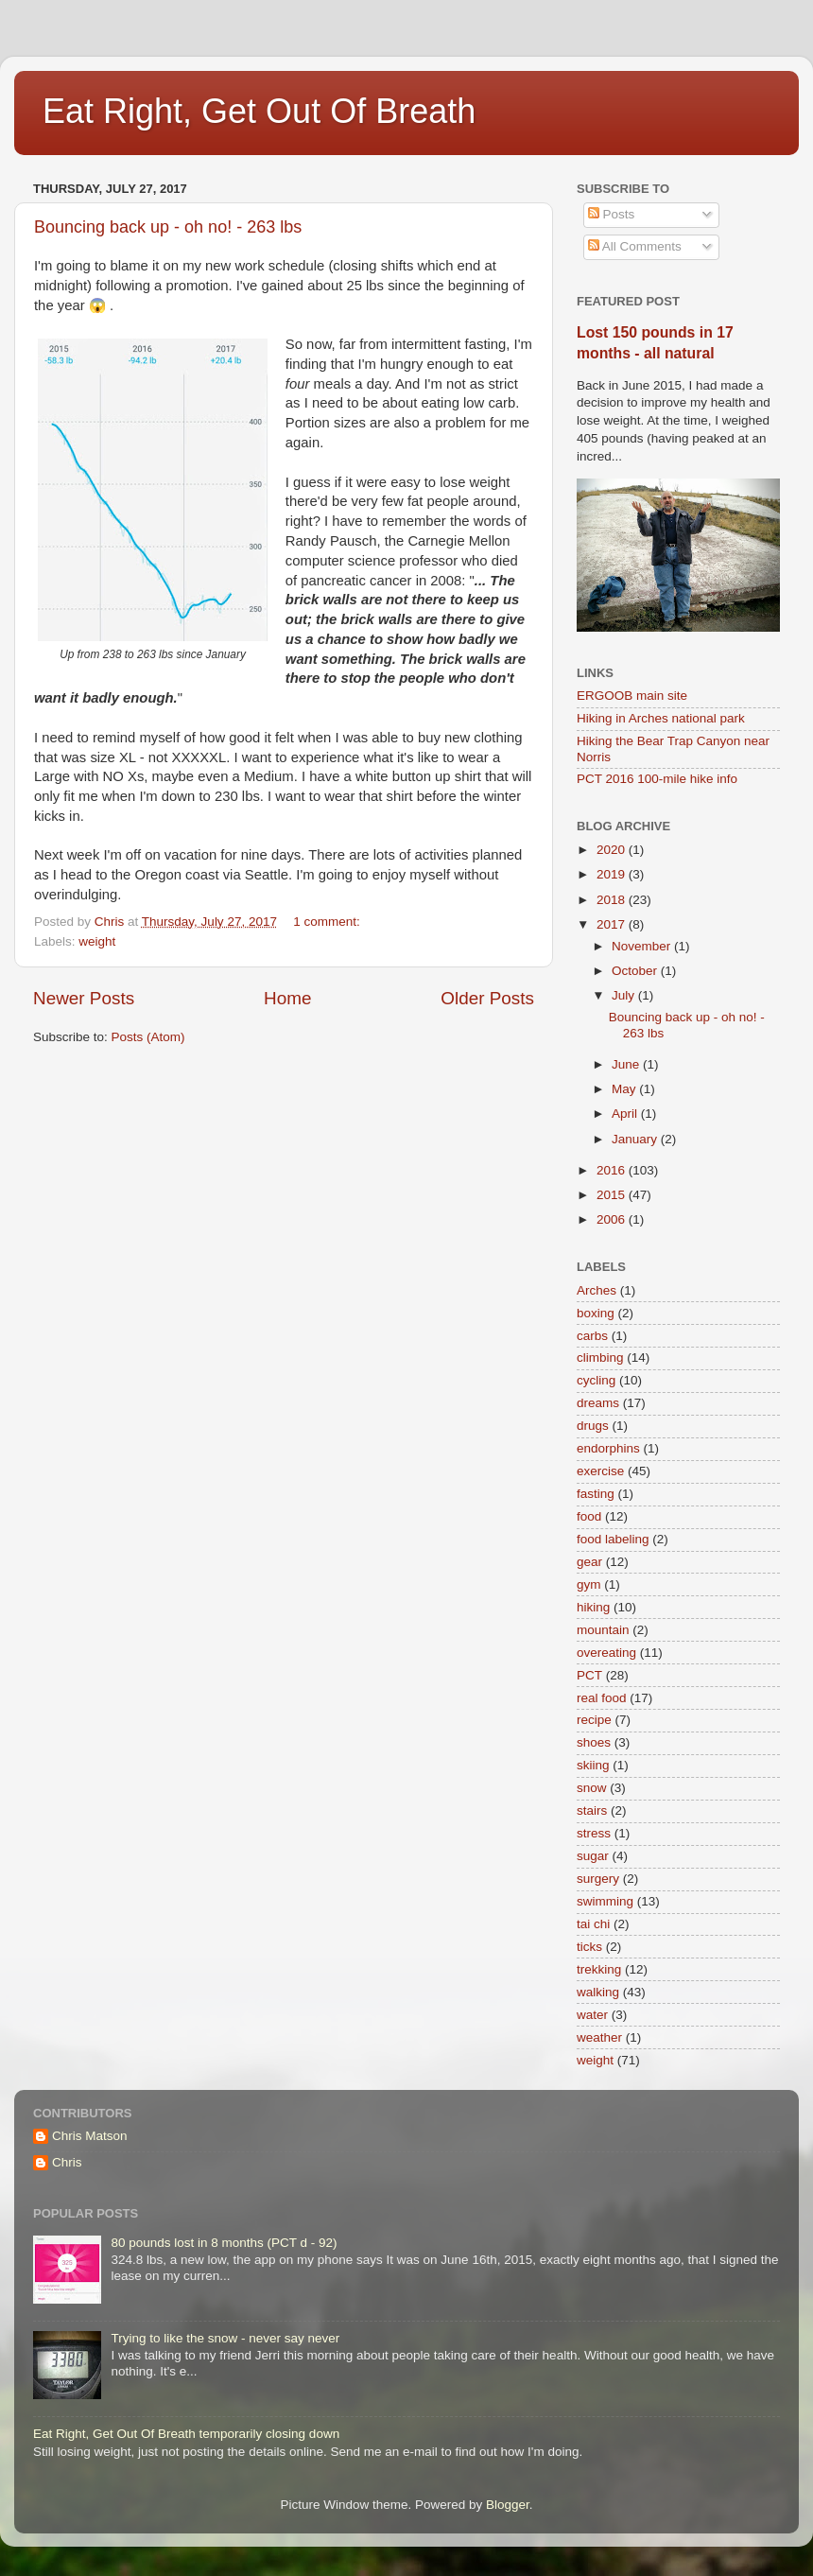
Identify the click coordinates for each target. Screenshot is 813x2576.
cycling (596, 1380)
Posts (611, 214)
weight (96, 941)
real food (602, 1698)
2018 (613, 900)
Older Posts (487, 998)
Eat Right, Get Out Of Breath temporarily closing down (186, 2434)
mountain (603, 1630)
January (636, 1139)
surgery (598, 1878)
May (625, 1089)
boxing (595, 1313)
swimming (605, 1901)
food (589, 1516)
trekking (599, 1969)
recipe (594, 1720)
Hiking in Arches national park (661, 718)
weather (599, 2037)
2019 (613, 874)
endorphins (608, 1448)
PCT (589, 1675)
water (592, 2015)
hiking (593, 1607)
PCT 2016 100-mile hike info (657, 779)
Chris (67, 2162)
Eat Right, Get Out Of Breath (259, 111)
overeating (606, 1652)
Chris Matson (90, 2136)
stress (594, 1833)
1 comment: (328, 921)
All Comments (635, 246)
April (626, 1113)
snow (592, 1788)
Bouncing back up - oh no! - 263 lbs (168, 227)
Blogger (507, 2505)
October (636, 971)
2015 (613, 1195)
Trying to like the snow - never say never (225, 2338)
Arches (596, 1290)
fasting (595, 1494)
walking (598, 1992)
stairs (592, 1810)
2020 (613, 850)
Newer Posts (83, 998)
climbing (600, 1357)
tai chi (593, 1924)
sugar (593, 1856)
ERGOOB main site (632, 695)
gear (589, 1562)
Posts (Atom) (148, 1037)
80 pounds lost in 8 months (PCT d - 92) (224, 2243)
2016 (613, 1170)
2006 (613, 1219)
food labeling (613, 1539)
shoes (594, 1742)
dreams (598, 1403)
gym (589, 1584)
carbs (592, 1336)
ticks (589, 1947)
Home (287, 998)
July (625, 995)
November (643, 946)
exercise (600, 1471)
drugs (593, 1426)
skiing (593, 1765)
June (627, 1064)
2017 (613, 924)
